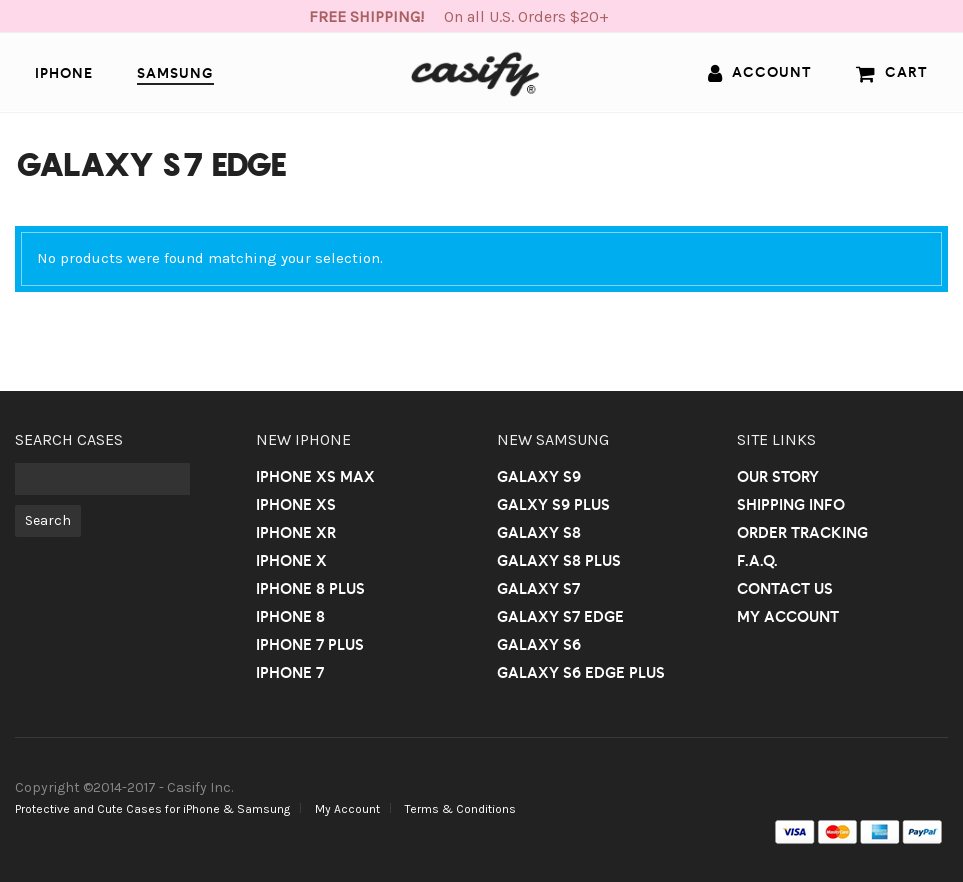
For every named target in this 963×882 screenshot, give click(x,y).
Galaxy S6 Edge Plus (581, 672)
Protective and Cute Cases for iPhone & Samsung (152, 809)
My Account (788, 616)
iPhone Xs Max (315, 476)
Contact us (785, 588)
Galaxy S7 (538, 588)
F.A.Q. (757, 560)
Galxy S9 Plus (553, 504)
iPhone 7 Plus (310, 644)
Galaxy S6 (539, 644)
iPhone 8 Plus (310, 588)
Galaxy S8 (539, 532)
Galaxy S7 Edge (560, 616)
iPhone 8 (290, 616)
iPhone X (291, 560)
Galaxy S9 (539, 476)
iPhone (64, 72)
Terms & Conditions (460, 809)
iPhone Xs (296, 504)
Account (760, 73)
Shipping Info (791, 504)
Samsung (175, 72)
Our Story (778, 476)
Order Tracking (802, 532)
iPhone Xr (296, 532)
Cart (892, 73)
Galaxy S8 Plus (559, 560)
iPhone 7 (290, 672)
